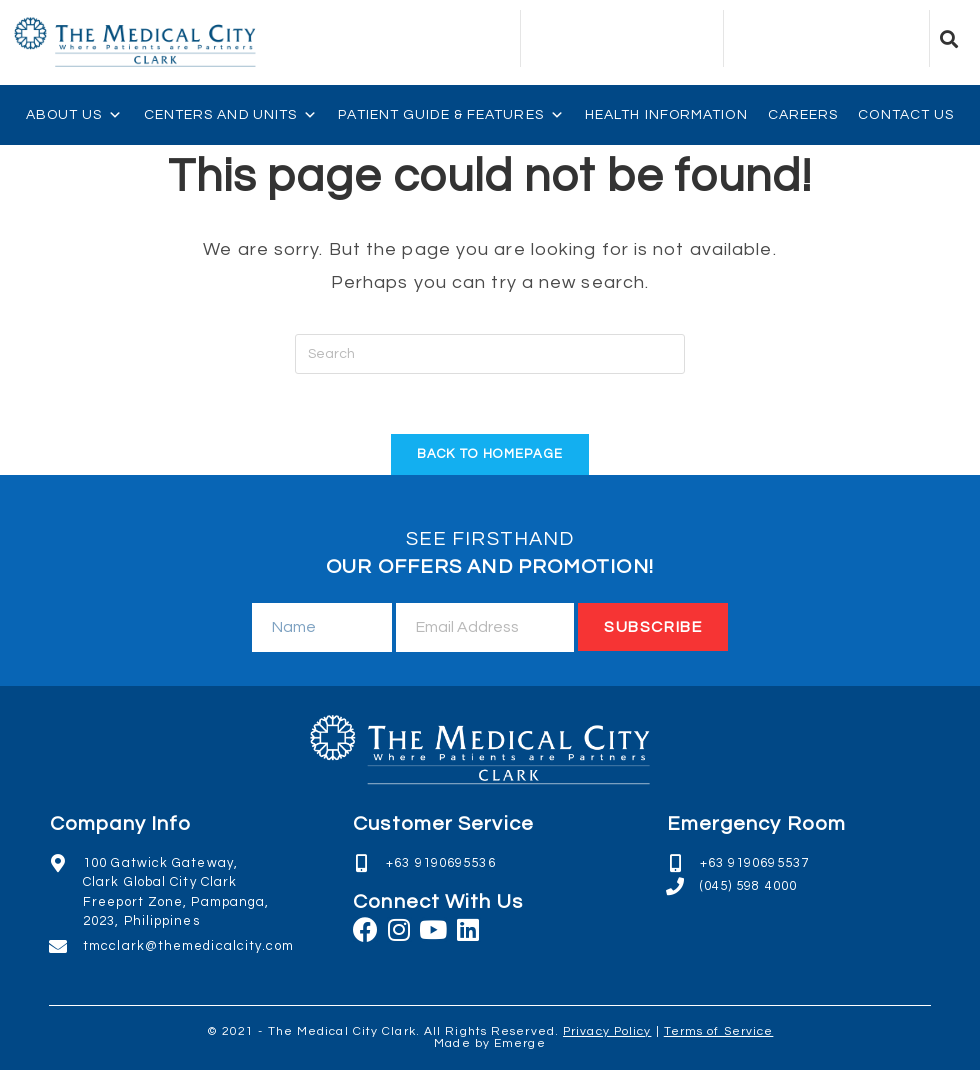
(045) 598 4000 (748, 886)
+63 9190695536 (440, 863)
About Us (75, 115)
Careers (803, 115)
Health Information (666, 115)
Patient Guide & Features (451, 115)
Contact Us (906, 115)
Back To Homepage (490, 454)
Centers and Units (231, 115)
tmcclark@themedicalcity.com (188, 946)
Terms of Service (719, 1031)
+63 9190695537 (754, 863)
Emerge (520, 1043)
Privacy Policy (607, 1031)
